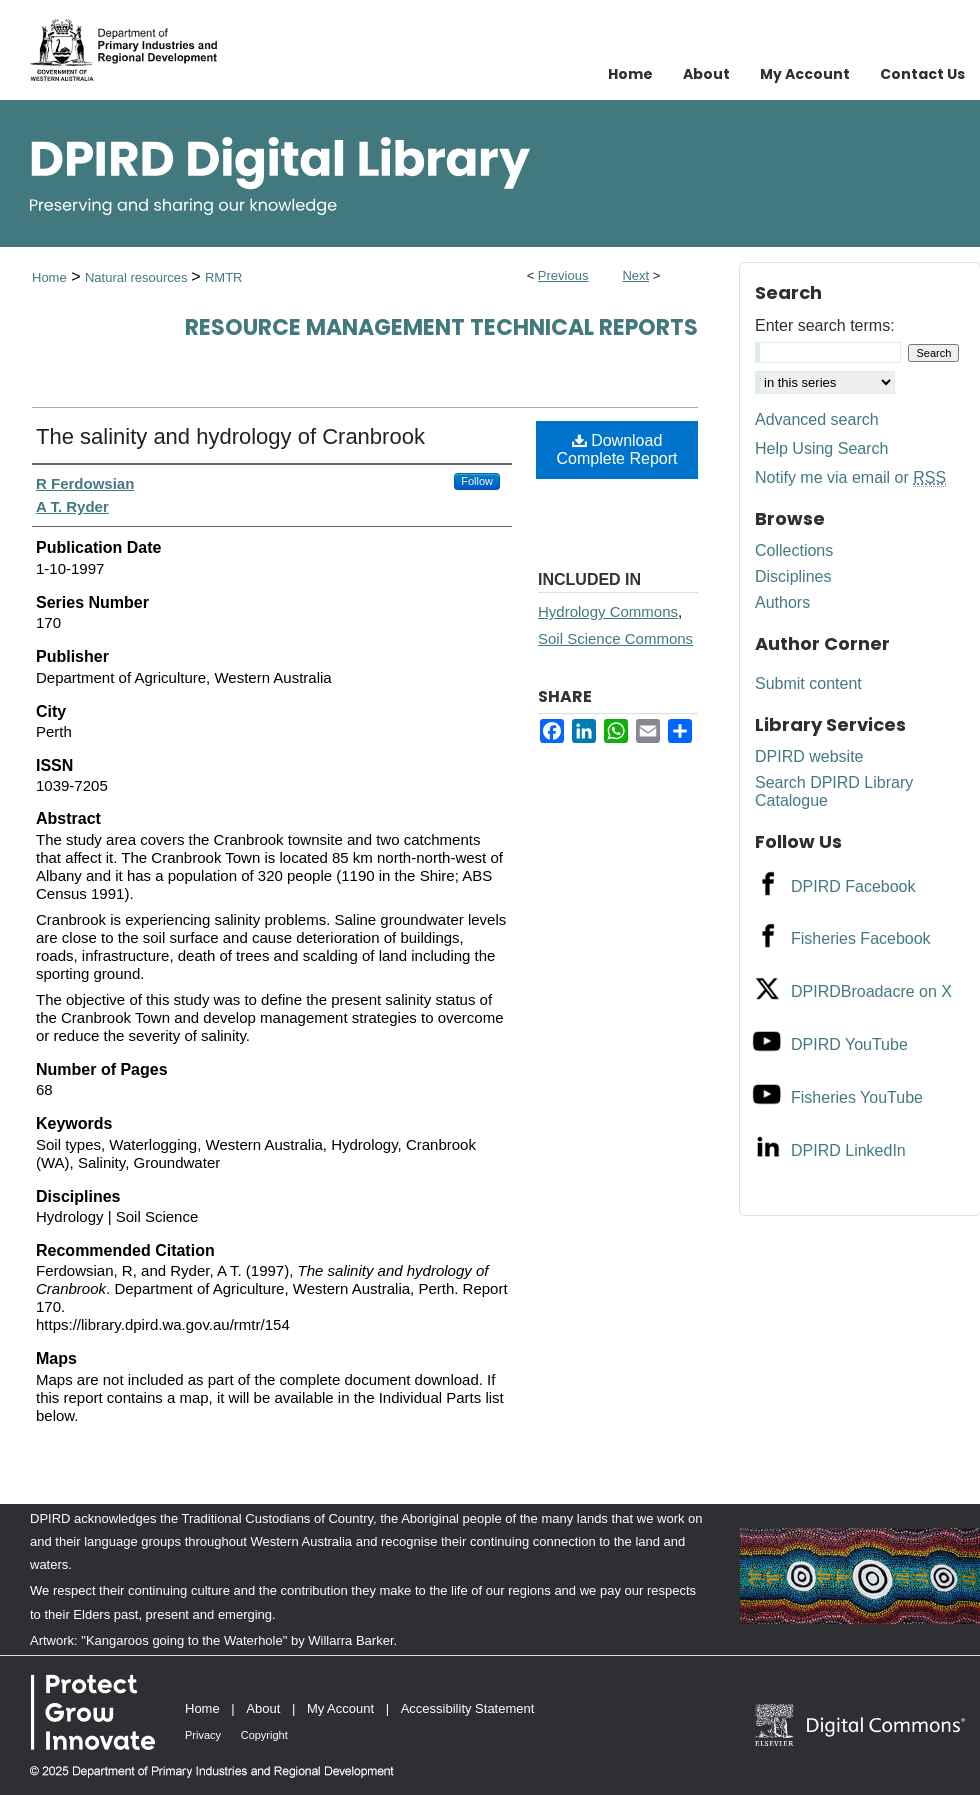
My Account (340, 1708)
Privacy (203, 1735)
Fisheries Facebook (861, 938)
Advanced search (817, 419)
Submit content (808, 683)
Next (635, 275)
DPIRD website (809, 756)
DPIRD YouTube (849, 1044)
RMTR (224, 277)
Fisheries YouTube (857, 1097)
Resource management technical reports (441, 327)
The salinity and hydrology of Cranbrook (230, 436)
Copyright (264, 1735)
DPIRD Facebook (853, 886)
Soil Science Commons (615, 638)
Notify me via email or (850, 478)
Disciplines (793, 576)
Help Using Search (821, 448)
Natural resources (138, 277)
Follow (477, 481)
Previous (563, 275)
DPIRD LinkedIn (848, 1150)
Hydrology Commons (608, 611)
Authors (782, 602)
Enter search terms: (825, 325)
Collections (794, 550)
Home (49, 277)
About (263, 1708)
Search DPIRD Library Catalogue (834, 791)
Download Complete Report (617, 449)
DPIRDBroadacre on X (871, 991)
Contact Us (922, 74)
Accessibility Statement (468, 1708)
